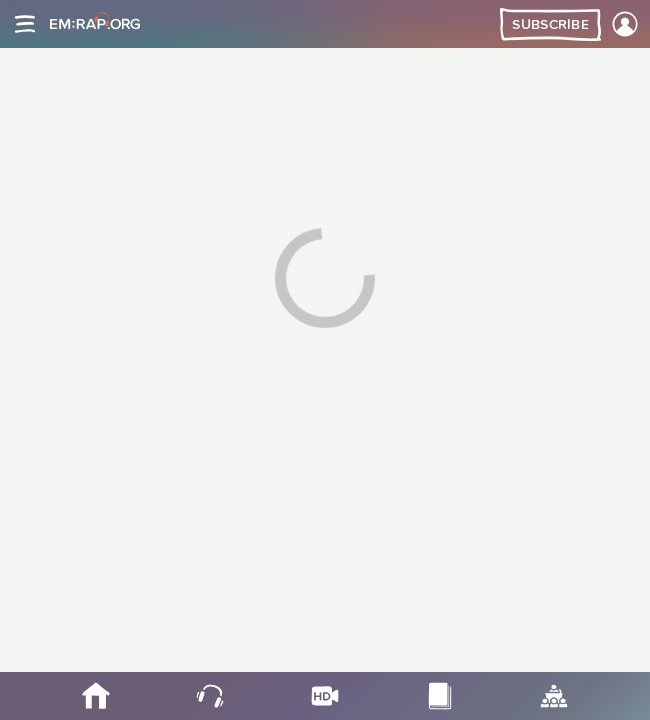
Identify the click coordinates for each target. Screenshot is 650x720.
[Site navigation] (25, 24)
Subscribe (550, 25)
